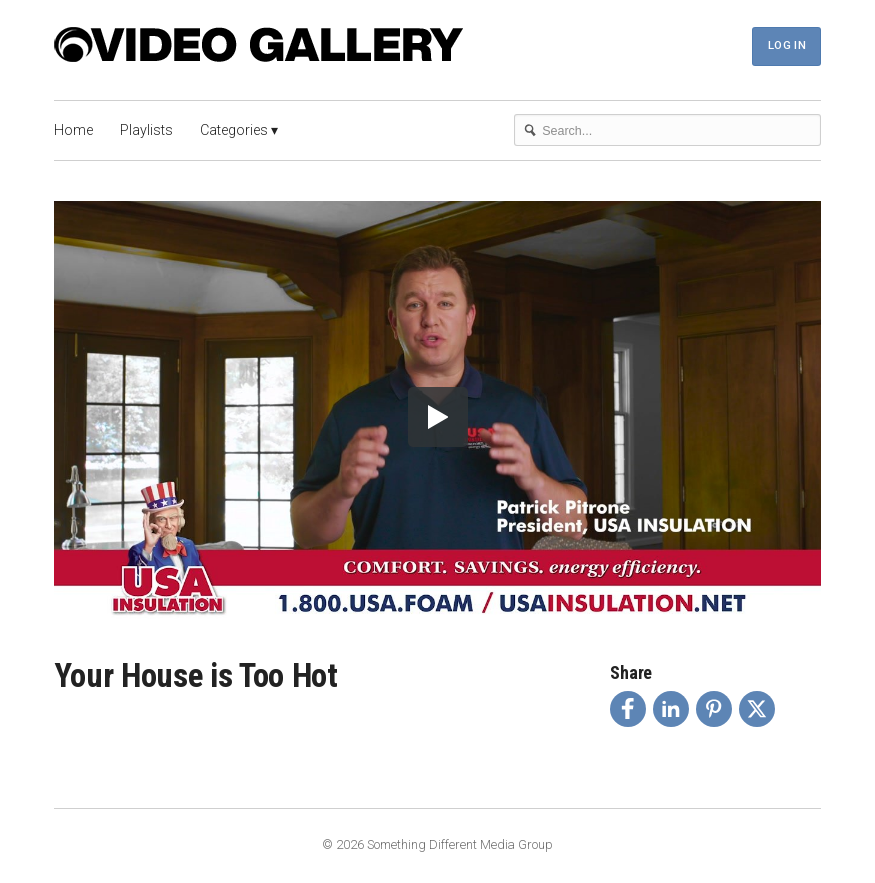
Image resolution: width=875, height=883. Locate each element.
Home (73, 130)
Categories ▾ (239, 130)
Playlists (146, 130)
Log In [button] (787, 45)
